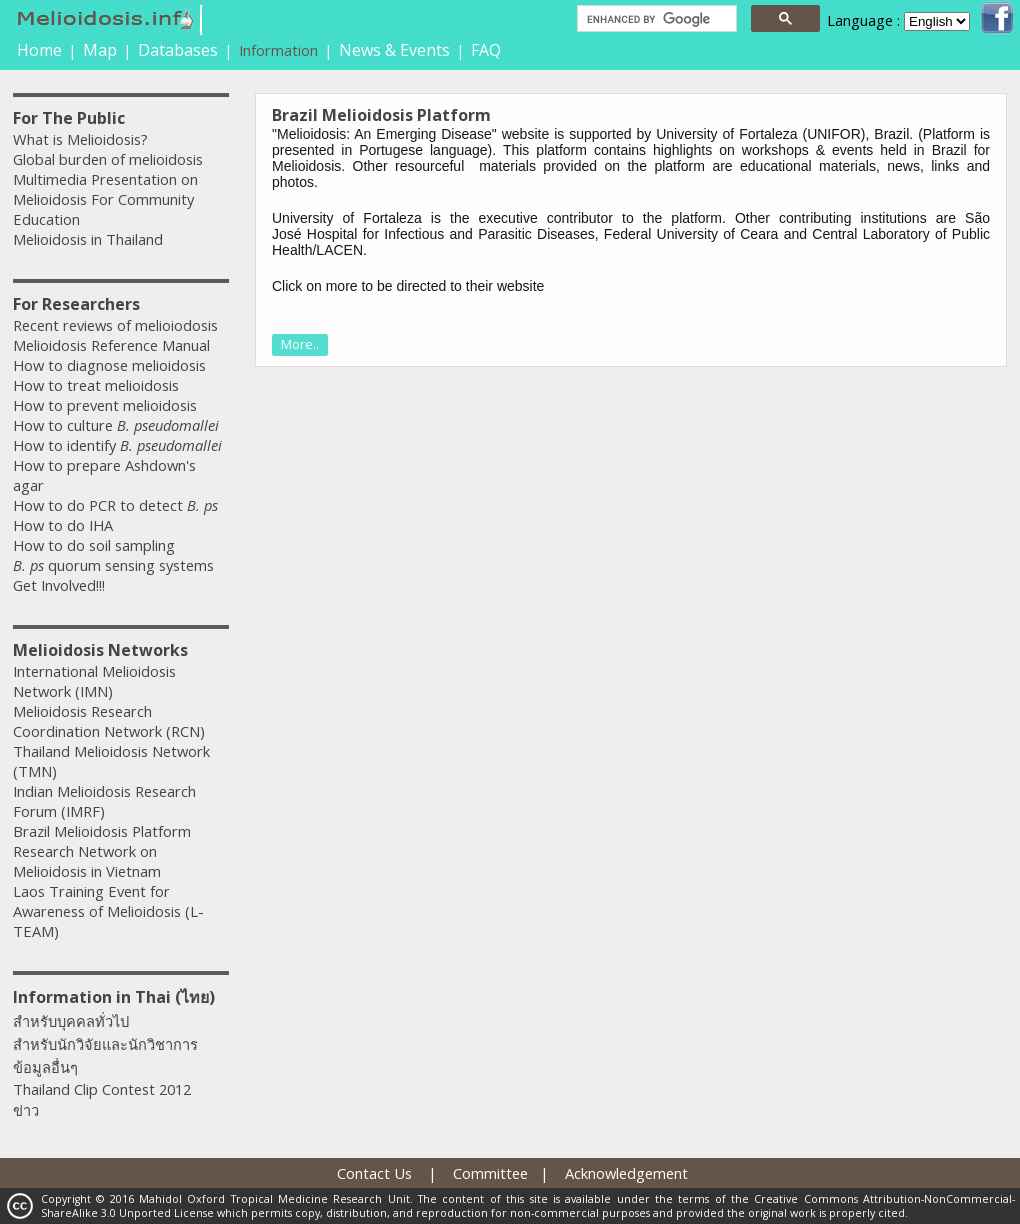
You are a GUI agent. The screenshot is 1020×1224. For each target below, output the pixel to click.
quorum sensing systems (113, 565)
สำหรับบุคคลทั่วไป (71, 1021)
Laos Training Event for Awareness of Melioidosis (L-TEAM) (108, 911)
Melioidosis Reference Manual (111, 345)
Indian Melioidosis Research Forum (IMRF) (104, 801)
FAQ (486, 50)
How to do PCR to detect (115, 505)
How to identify (117, 445)
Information (278, 50)
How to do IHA (63, 525)
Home (39, 50)
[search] (655, 19)
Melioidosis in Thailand (88, 239)
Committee (490, 1173)
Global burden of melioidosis (108, 159)
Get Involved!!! (59, 585)
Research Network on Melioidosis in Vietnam (87, 861)
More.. (300, 344)
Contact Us (374, 1173)
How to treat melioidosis (96, 385)
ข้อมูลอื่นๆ (45, 1067)
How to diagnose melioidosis (109, 365)
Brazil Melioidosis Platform (102, 831)
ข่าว (26, 1110)
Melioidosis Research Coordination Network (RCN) (109, 721)
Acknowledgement (626, 1173)
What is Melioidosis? (80, 139)
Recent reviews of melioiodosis (115, 325)
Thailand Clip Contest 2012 (102, 1089)
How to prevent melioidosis (105, 405)
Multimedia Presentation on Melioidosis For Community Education (105, 199)
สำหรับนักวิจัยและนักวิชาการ (105, 1044)
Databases (178, 50)
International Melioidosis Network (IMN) (94, 681)
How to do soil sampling (94, 545)
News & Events (394, 50)
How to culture (116, 425)
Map (100, 50)
